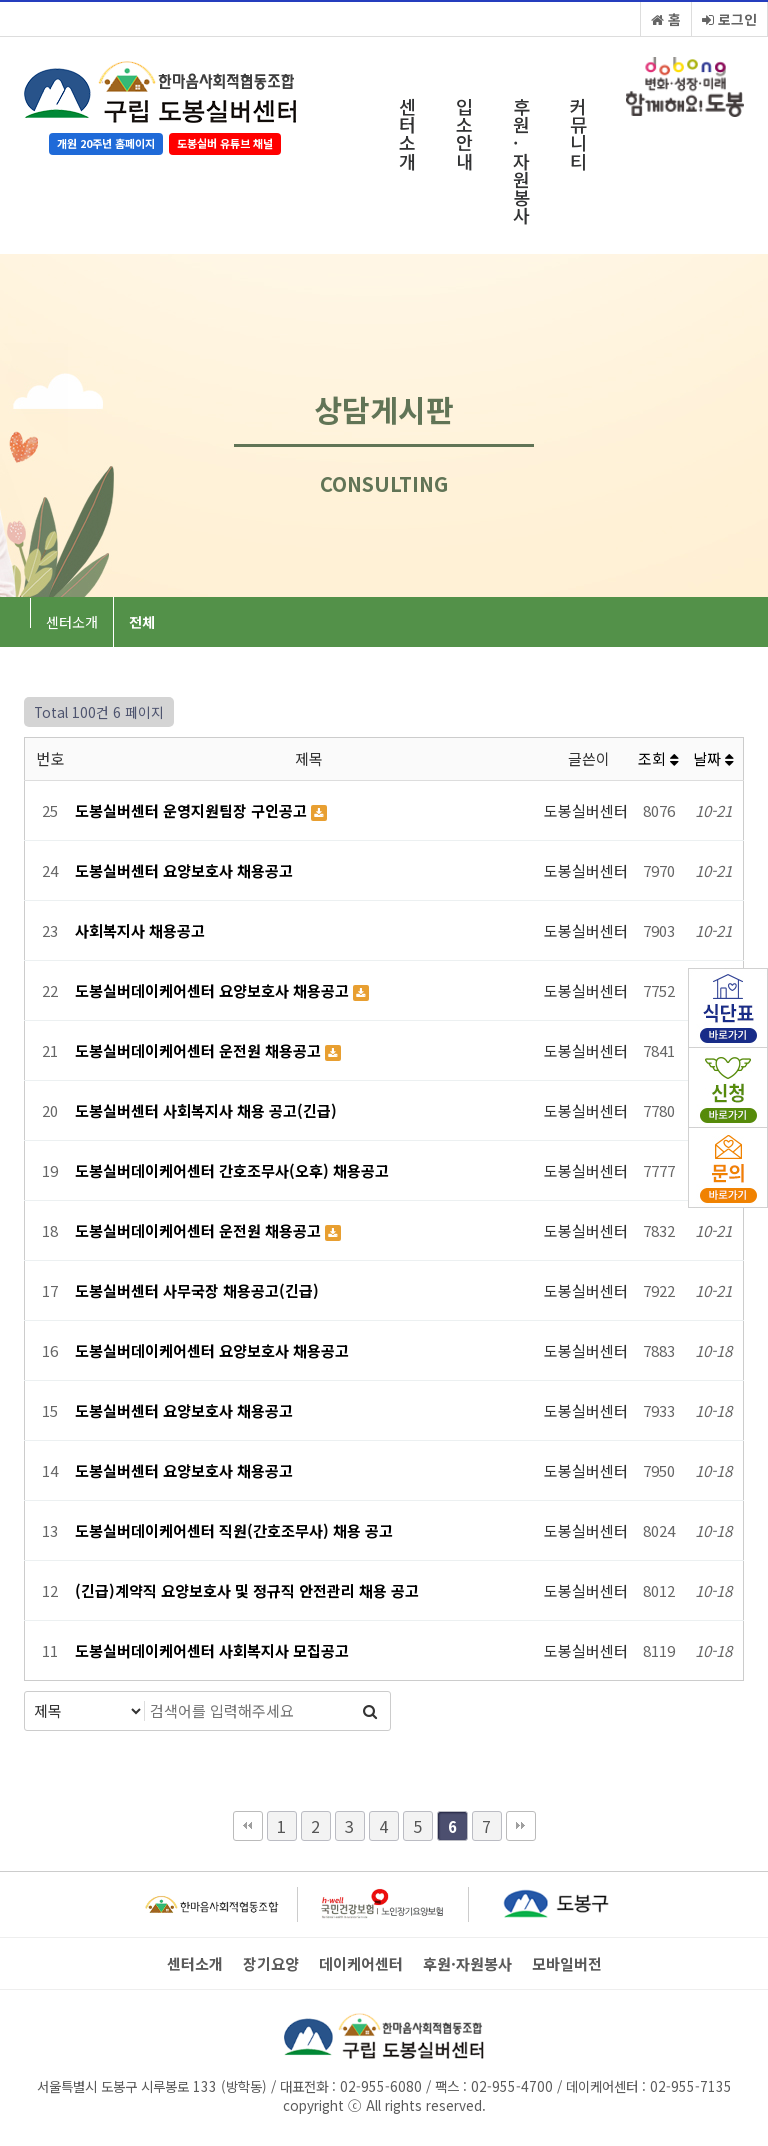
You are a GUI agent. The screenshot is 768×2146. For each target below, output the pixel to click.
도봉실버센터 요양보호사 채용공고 (184, 870)
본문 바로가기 (0, 0)
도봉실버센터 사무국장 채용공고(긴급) (197, 1290)
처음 (248, 1826)
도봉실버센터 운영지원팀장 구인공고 (193, 810)
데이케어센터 (361, 1964)
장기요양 (271, 1964)
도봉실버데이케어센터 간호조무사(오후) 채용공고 (232, 1170)
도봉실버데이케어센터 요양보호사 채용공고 (214, 990)
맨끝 (521, 1826)
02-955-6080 (381, 2086)
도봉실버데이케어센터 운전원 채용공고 (200, 1050)
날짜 (713, 758)
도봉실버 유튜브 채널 (225, 143)
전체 (142, 622)
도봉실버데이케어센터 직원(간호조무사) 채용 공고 (234, 1530)
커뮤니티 (578, 133)
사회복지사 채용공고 (140, 930)
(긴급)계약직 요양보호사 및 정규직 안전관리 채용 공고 (247, 1590)
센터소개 (407, 133)
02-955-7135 (691, 2086)
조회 (658, 758)
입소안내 (464, 133)
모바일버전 (567, 1964)
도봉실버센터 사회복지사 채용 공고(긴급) (206, 1110)
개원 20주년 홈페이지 (106, 143)
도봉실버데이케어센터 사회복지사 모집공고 (212, 1650)
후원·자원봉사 (521, 160)
